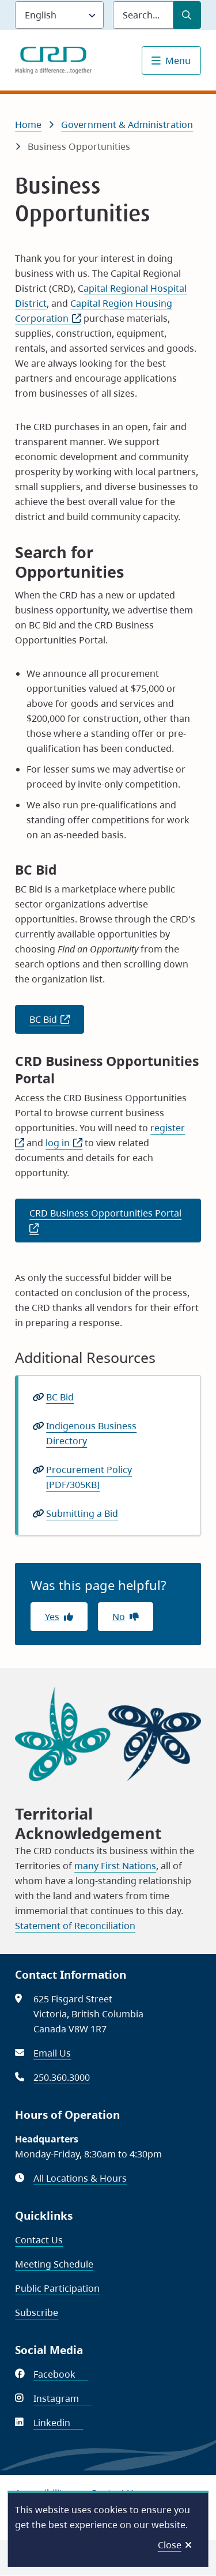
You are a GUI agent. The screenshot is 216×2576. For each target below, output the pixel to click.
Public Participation (57, 2288)
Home (28, 124)
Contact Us (39, 2240)
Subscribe (36, 2312)
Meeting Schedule (54, 2264)
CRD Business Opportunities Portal (115, 1224)
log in (64, 1142)
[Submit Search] (187, 15)
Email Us (52, 2053)
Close (169, 2545)
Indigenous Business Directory (91, 1433)
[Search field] (143, 15)
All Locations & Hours (80, 2178)
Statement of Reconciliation (75, 1925)
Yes (52, 1616)
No (118, 1616)
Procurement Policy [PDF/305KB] (89, 1477)
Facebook (60, 2374)
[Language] (59, 15)
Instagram (62, 2398)
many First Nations (115, 1865)
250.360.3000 (61, 2077)
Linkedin (58, 2422)
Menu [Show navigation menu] (178, 60)
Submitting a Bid (82, 1513)
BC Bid (56, 1023)
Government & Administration (127, 124)
